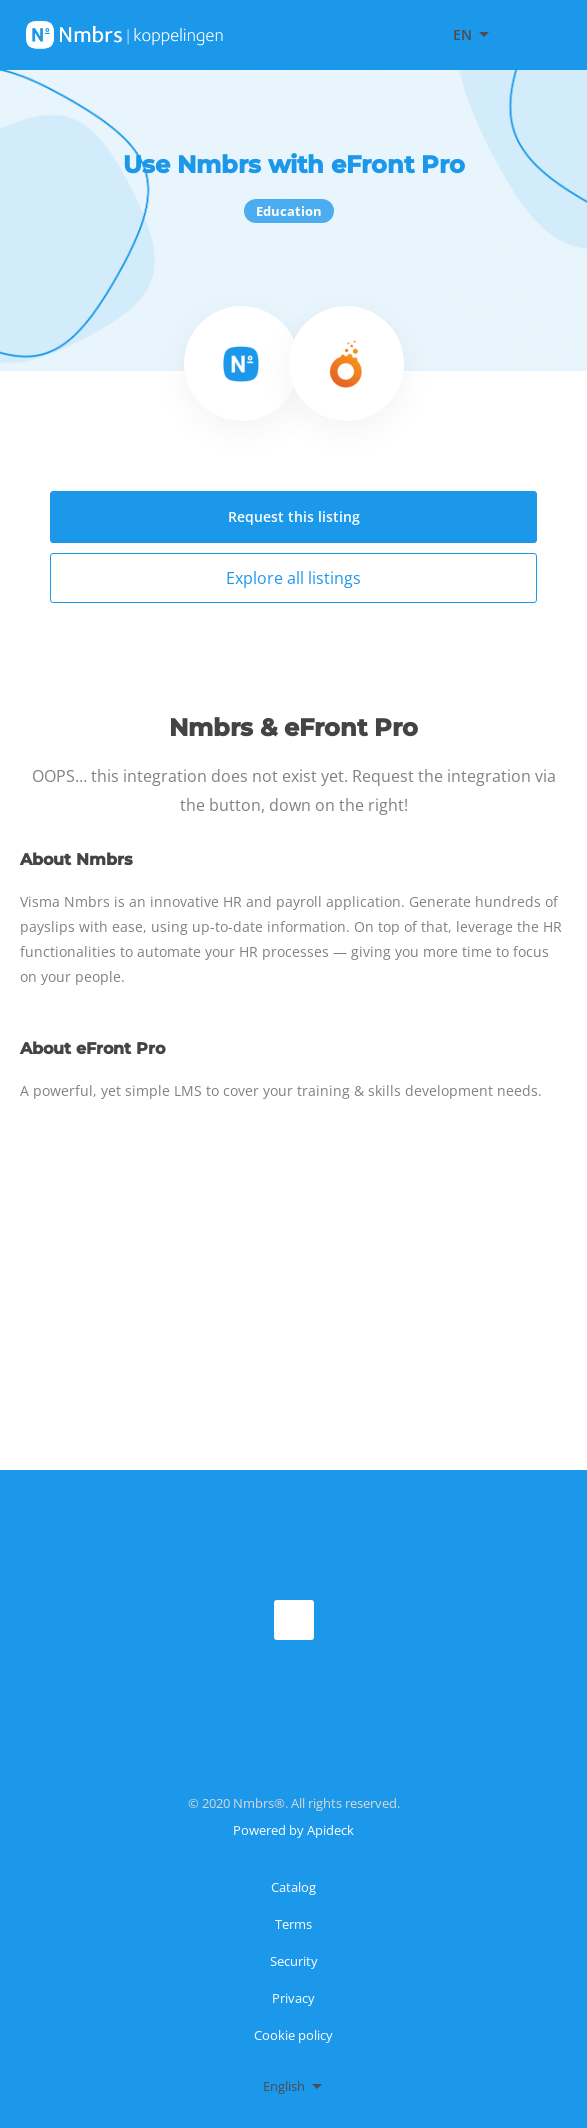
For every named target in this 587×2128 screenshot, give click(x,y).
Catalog (293, 1887)
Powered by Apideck (293, 1830)
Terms (293, 1924)
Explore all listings (293, 578)
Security (294, 1961)
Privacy (293, 1998)
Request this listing (294, 516)
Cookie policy (293, 2035)
